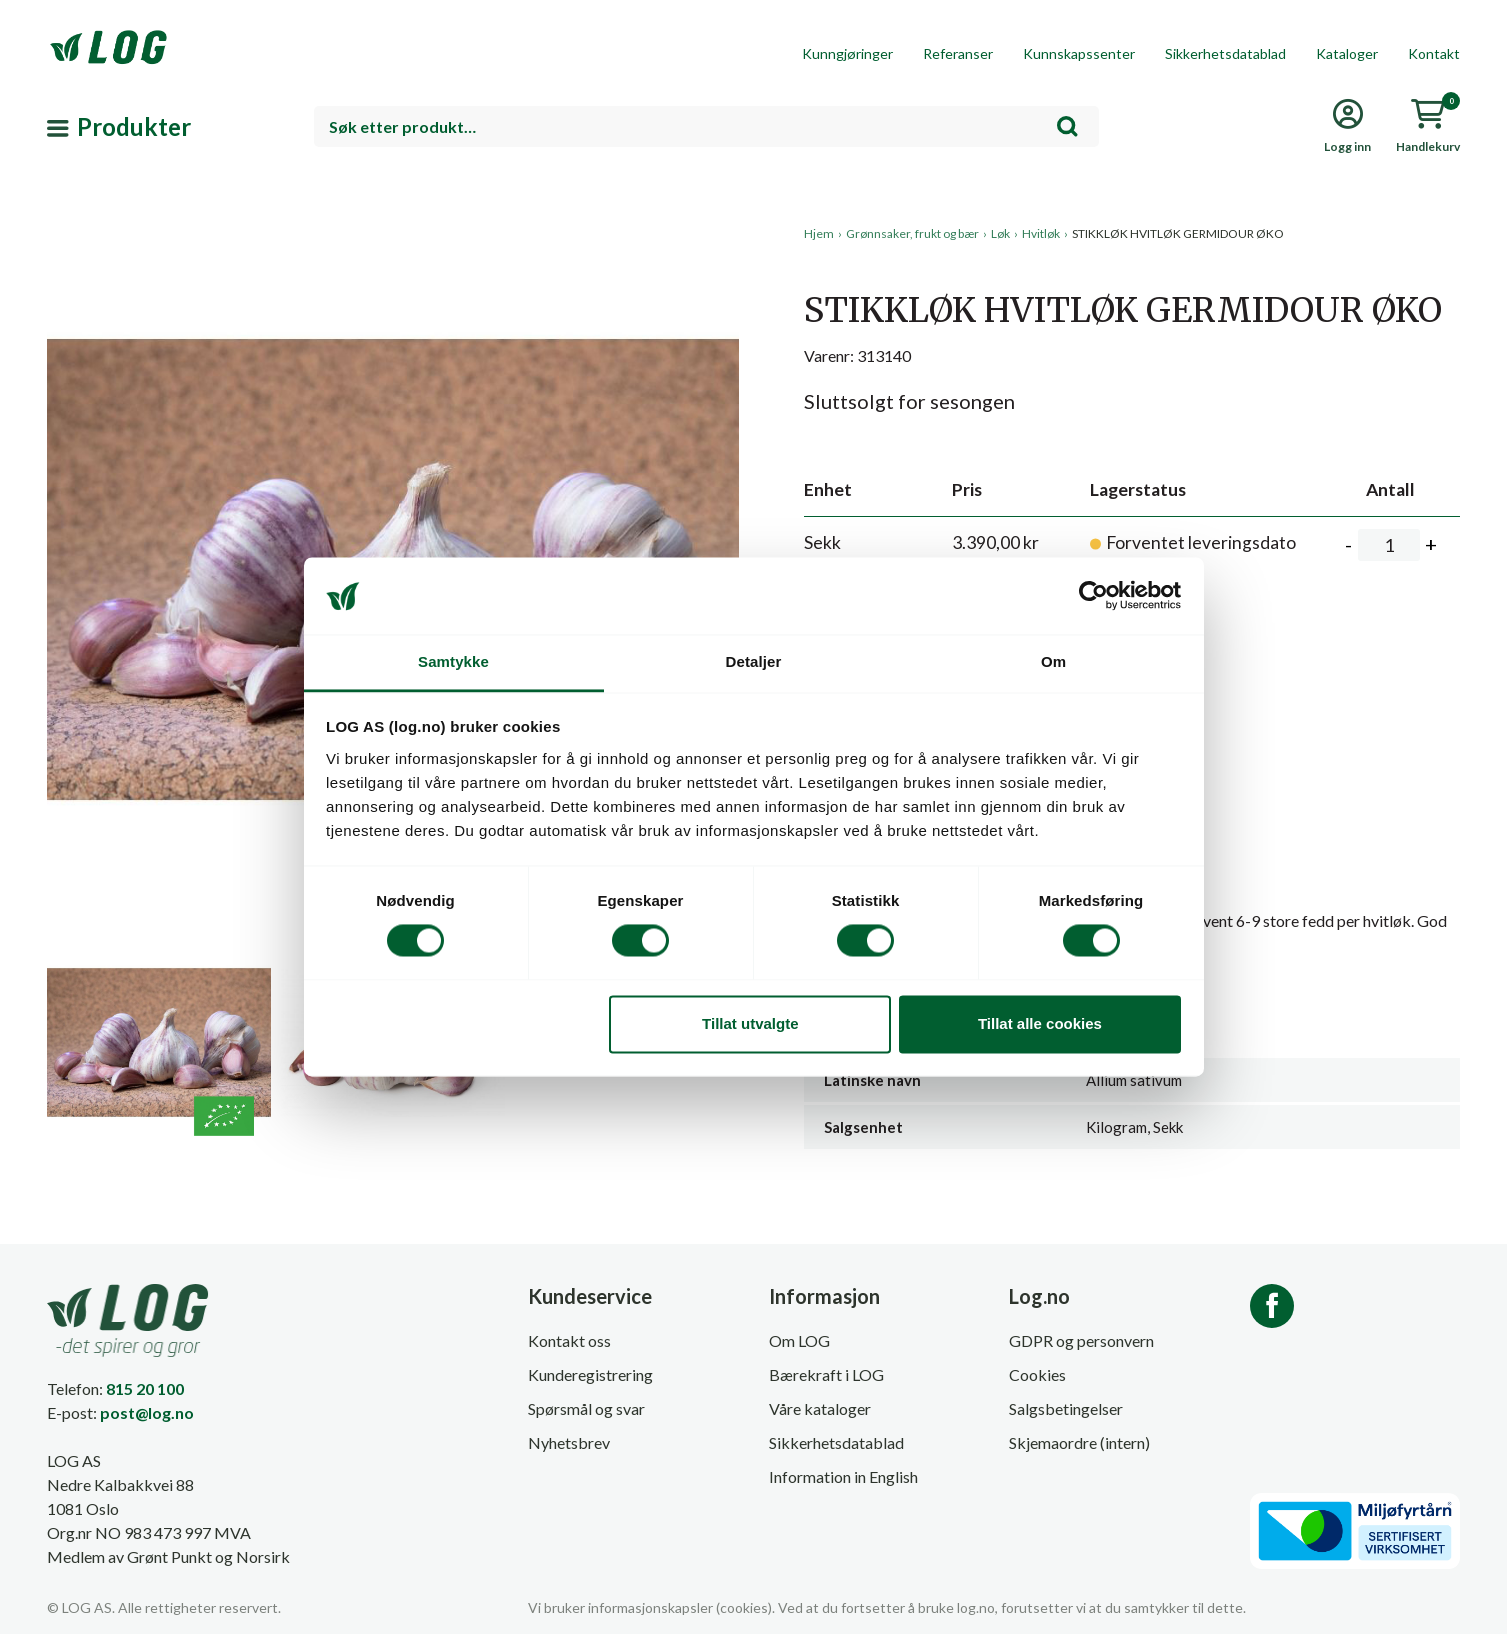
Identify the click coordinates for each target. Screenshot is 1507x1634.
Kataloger (1347, 53)
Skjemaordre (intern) (1079, 1442)
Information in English (843, 1476)
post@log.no (147, 1412)
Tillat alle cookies (1040, 1023)
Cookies (1037, 1374)
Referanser (958, 53)
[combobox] (707, 126)
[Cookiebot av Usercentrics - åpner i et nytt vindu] (1093, 596)
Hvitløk (1041, 233)
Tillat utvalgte (750, 1023)
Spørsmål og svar (586, 1408)
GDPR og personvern (1081, 1340)
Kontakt (1434, 53)
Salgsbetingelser (1066, 1408)
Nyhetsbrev (569, 1442)
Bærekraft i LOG (826, 1374)
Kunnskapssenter (1079, 53)
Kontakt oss (569, 1340)
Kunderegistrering (590, 1374)
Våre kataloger (820, 1408)
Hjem (819, 233)
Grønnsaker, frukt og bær (912, 233)
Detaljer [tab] (754, 661)
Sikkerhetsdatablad (1225, 53)
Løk (1000, 233)
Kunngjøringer (847, 53)
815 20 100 (145, 1388)
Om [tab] (1053, 661)
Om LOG (799, 1340)
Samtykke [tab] (453, 661)
